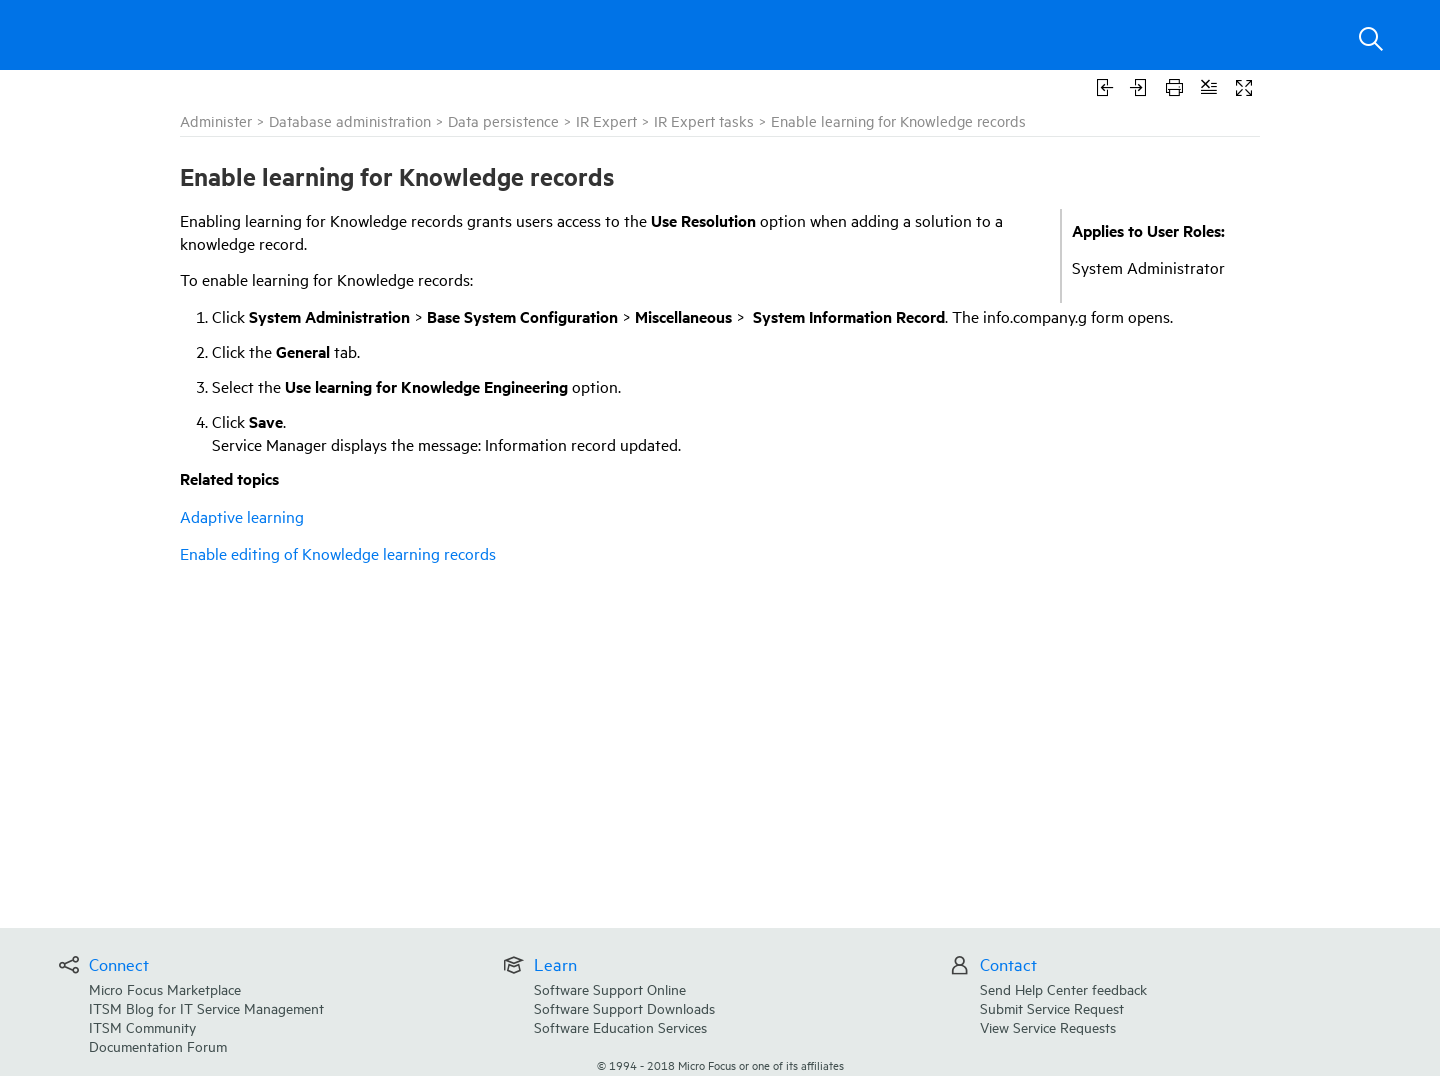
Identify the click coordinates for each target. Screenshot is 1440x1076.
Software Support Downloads (624, 1007)
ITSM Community (142, 1026)
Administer (216, 120)
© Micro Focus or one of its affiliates (720, 1064)
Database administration (350, 120)
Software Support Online (610, 988)
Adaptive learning (242, 516)
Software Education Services (620, 1026)
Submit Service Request (1052, 1007)
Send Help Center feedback (1063, 988)
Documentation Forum (158, 1045)
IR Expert (606, 120)
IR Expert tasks (704, 120)
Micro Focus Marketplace (165, 988)
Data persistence (503, 120)
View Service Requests (1048, 1026)
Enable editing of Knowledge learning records (338, 553)
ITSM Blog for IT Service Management (206, 1007)
